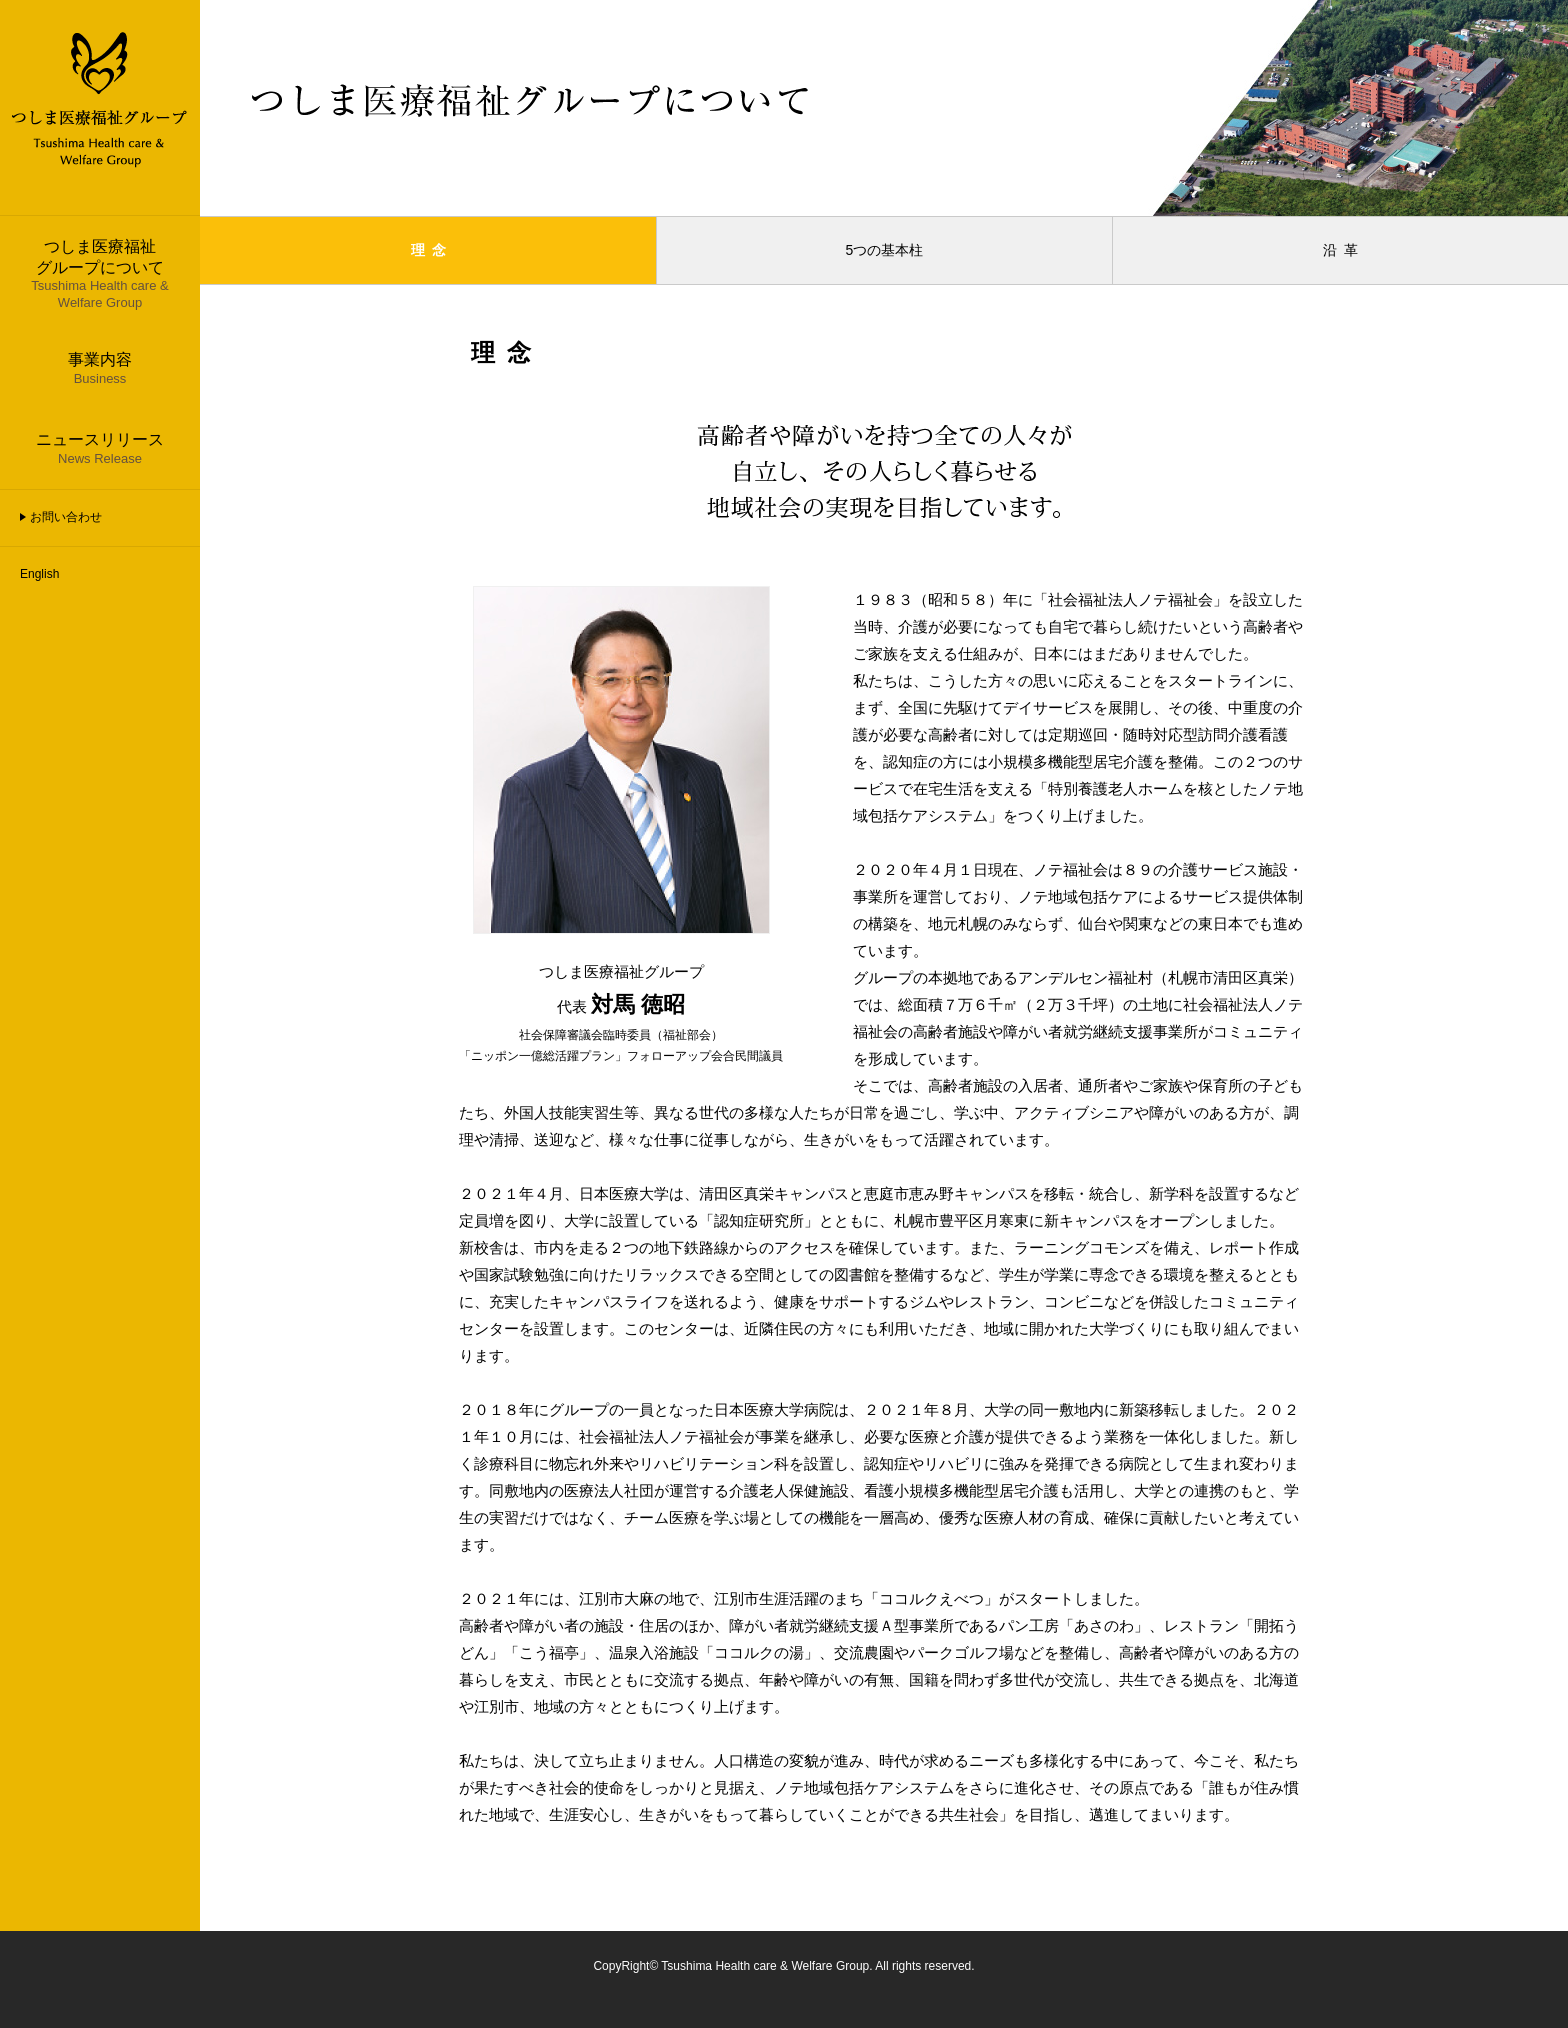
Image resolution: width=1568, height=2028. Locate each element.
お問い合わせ (66, 517)
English (39, 574)
